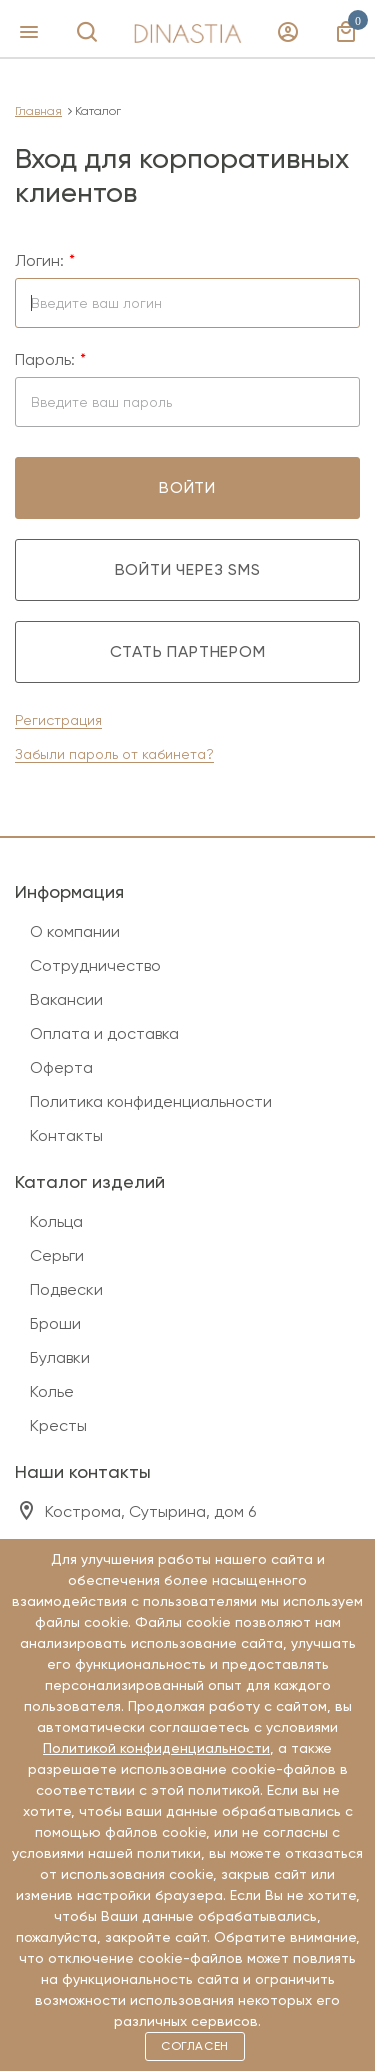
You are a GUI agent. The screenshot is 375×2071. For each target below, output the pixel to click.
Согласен (195, 2046)
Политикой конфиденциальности (156, 1748)
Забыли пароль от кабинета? (114, 754)
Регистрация (58, 720)
